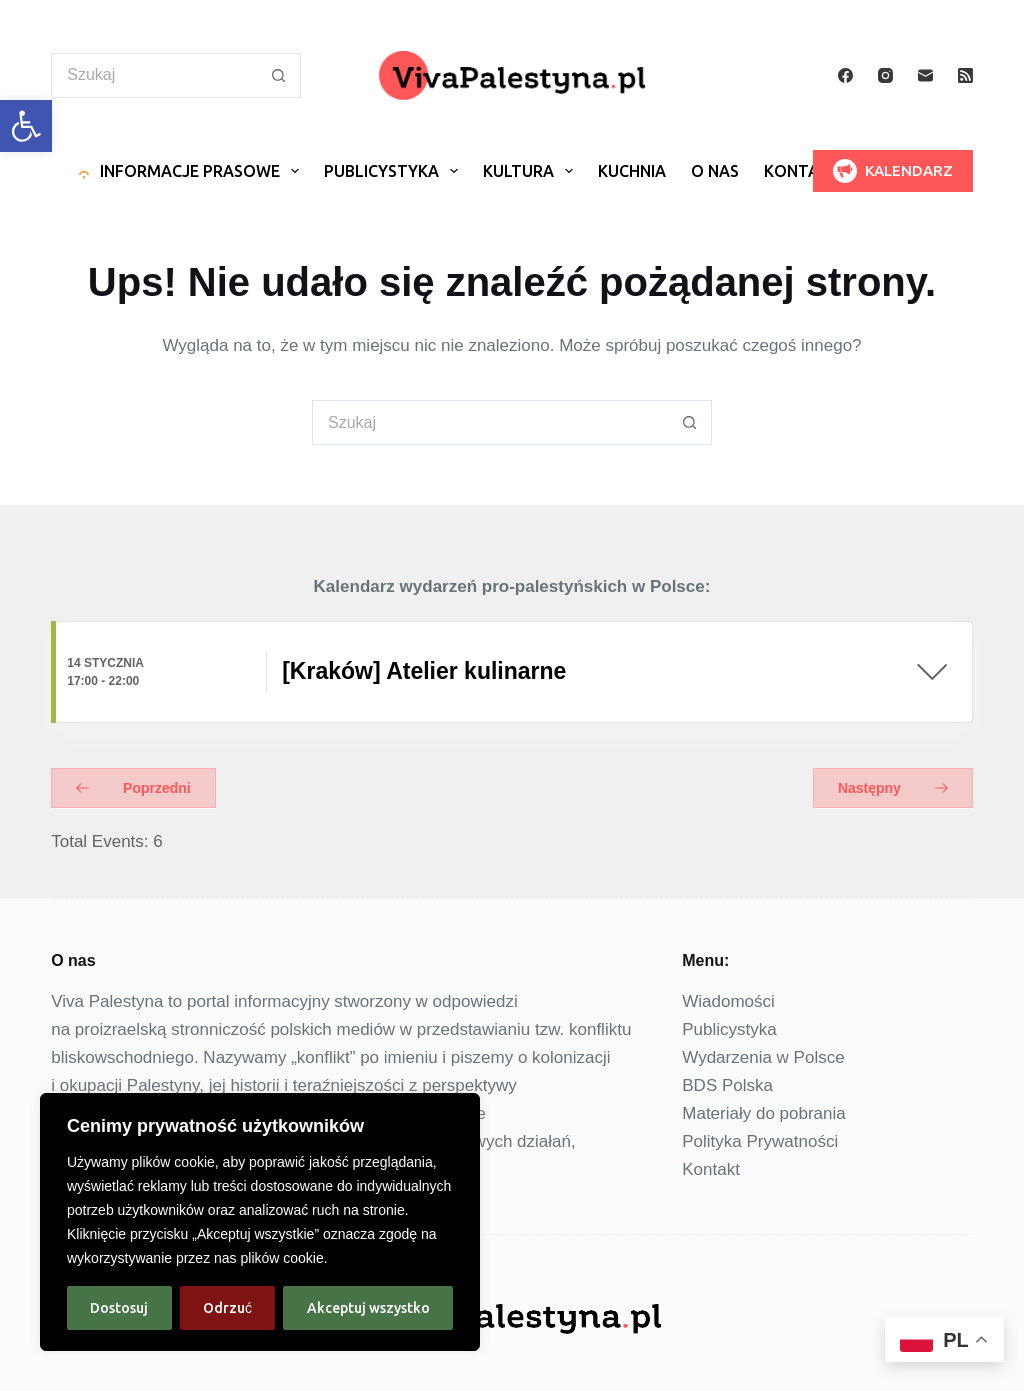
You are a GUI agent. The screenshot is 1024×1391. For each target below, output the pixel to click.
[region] (260, 1222)
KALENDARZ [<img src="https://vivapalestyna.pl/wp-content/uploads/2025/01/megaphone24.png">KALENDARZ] (893, 171)
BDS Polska (727, 1085)
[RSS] (965, 75)
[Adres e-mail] (925, 75)
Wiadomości (728, 1001)
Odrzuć (227, 1308)
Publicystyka (395, 171)
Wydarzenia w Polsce (763, 1057)
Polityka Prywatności (760, 1141)
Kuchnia (632, 171)
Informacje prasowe (189, 171)
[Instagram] (885, 75)
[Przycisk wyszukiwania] (278, 75)
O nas (715, 171)
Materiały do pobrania (763, 1113)
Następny (893, 788)
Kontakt (802, 171)
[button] (26, 126)
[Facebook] (845, 75)
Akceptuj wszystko (368, 1308)
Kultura (532, 171)
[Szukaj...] (153, 75)
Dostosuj (119, 1308)
